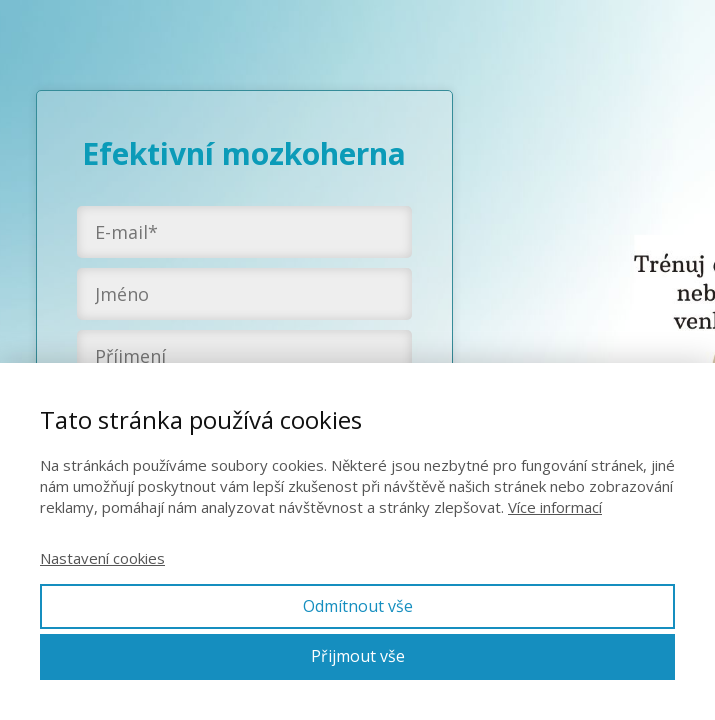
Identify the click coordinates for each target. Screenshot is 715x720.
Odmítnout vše (358, 606)
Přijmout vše (358, 656)
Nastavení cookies (102, 558)
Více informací (555, 507)
